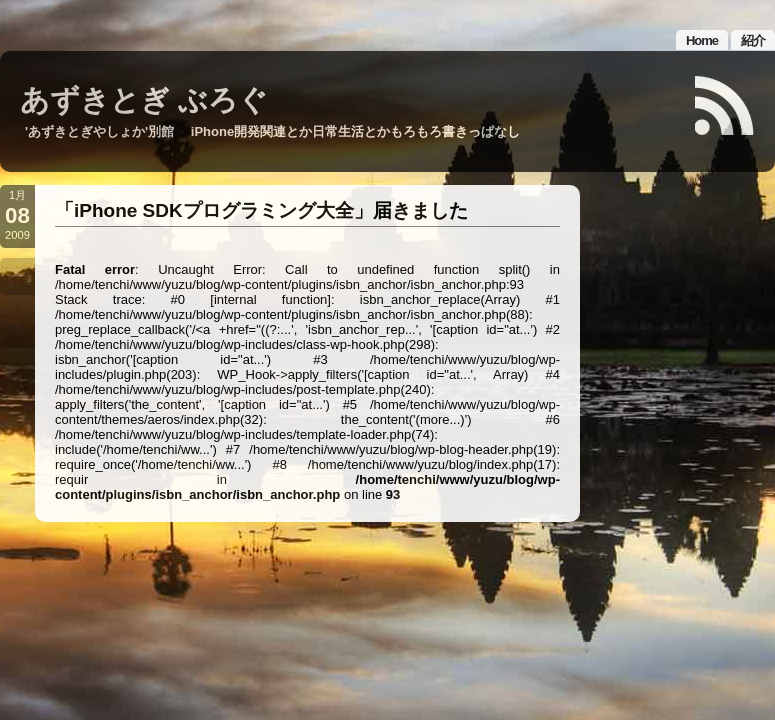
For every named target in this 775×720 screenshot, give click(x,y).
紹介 (753, 40)
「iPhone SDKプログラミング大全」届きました (261, 210)
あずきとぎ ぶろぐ (144, 100)
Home (702, 40)
